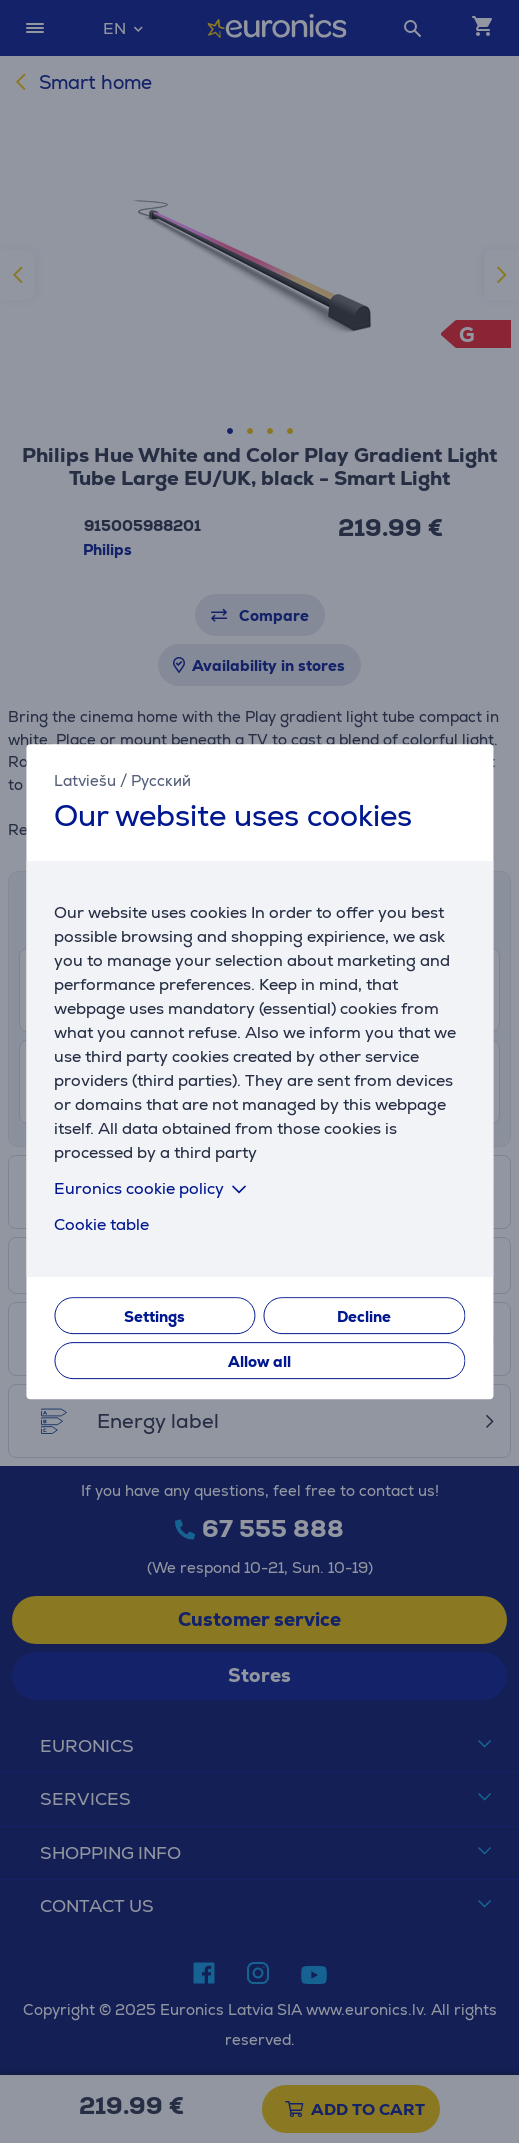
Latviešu (85, 780)
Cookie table (101, 1224)
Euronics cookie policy (154, 1188)
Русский (161, 780)
